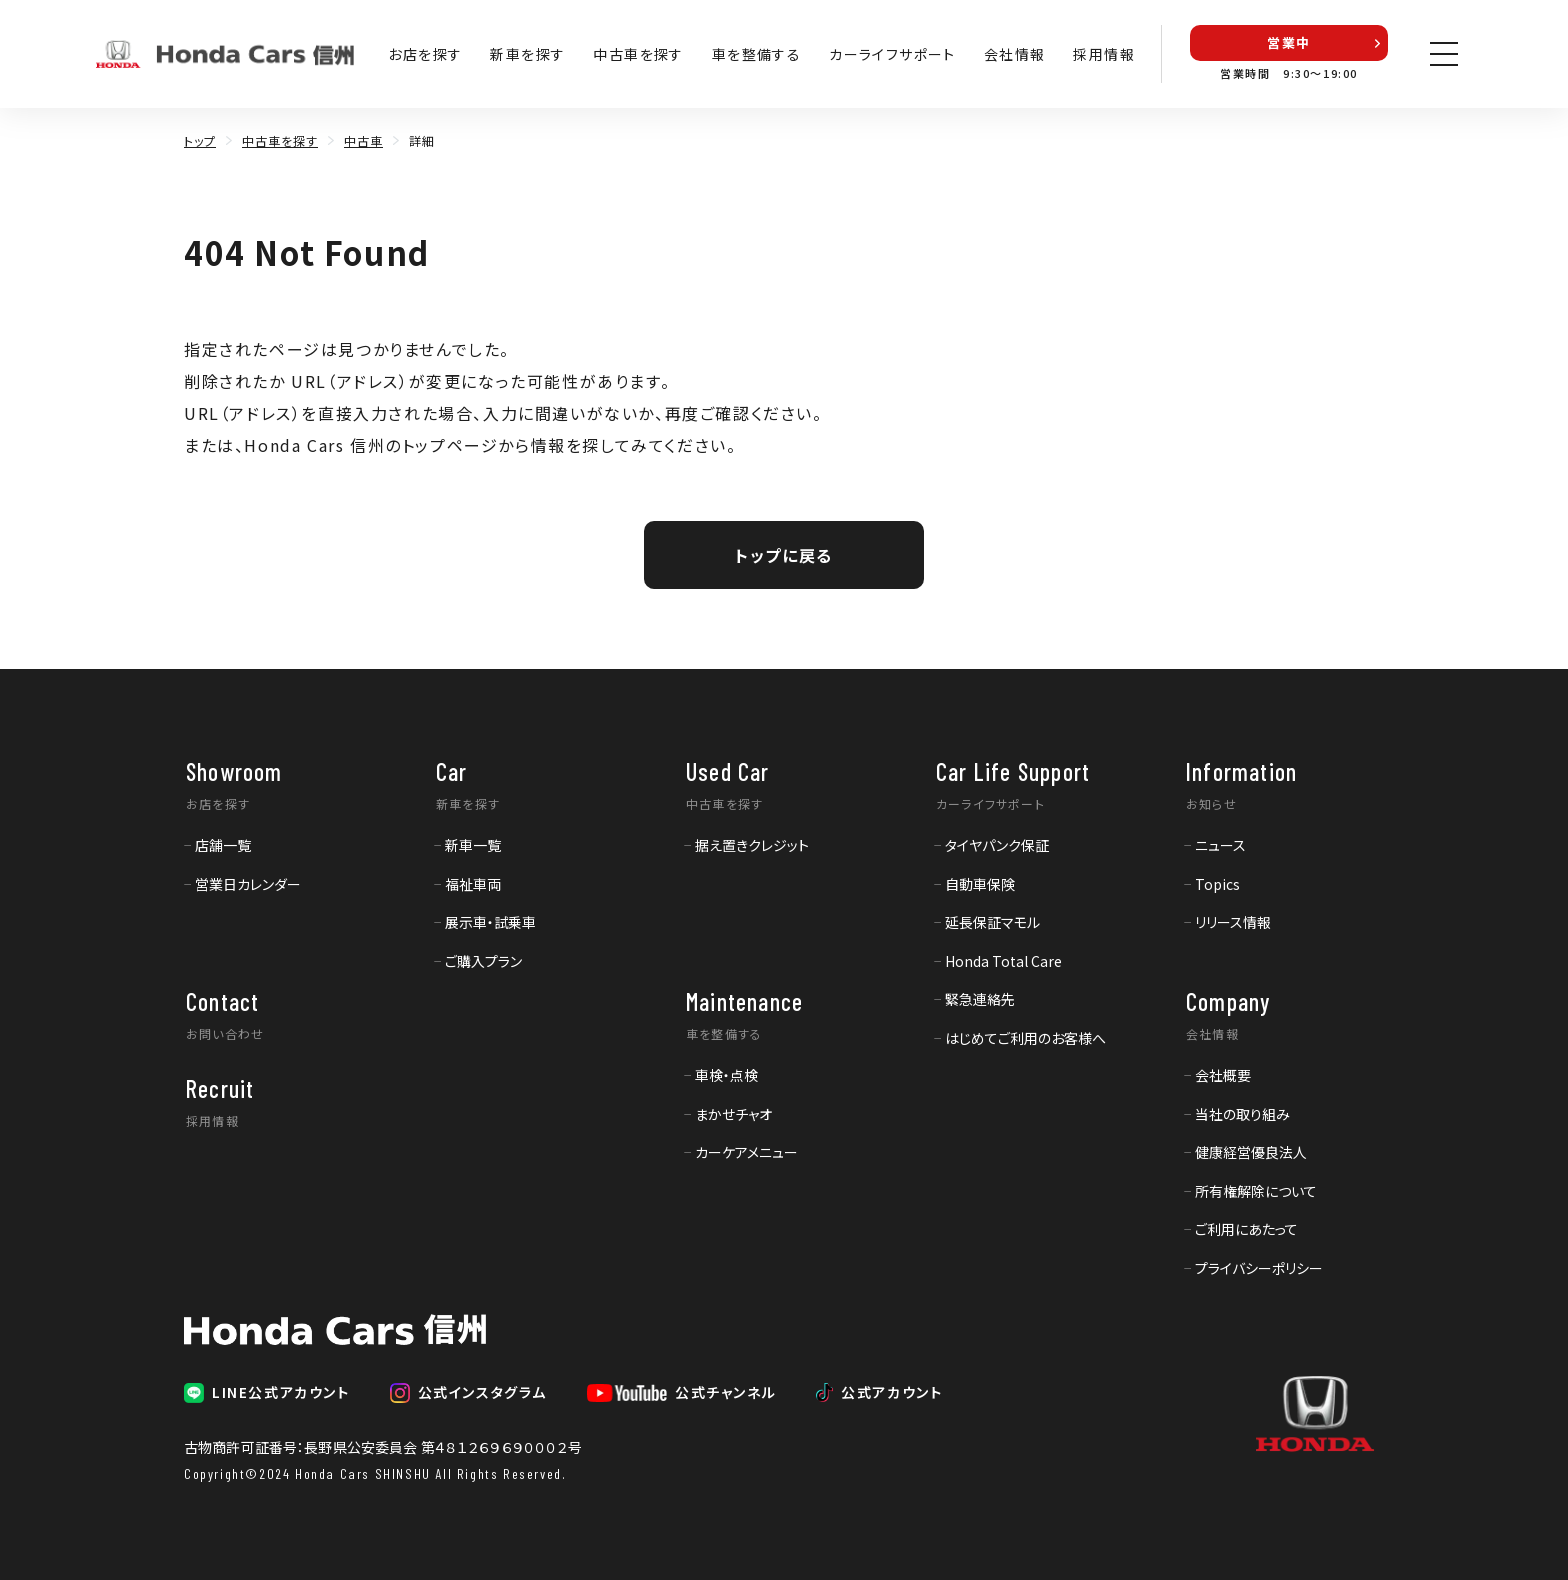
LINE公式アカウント (281, 1392)
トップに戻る (784, 555)
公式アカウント (891, 1392)
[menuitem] (217, 844)
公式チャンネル (725, 1392)
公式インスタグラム (482, 1392)
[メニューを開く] (1444, 54)
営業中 (1289, 42)
